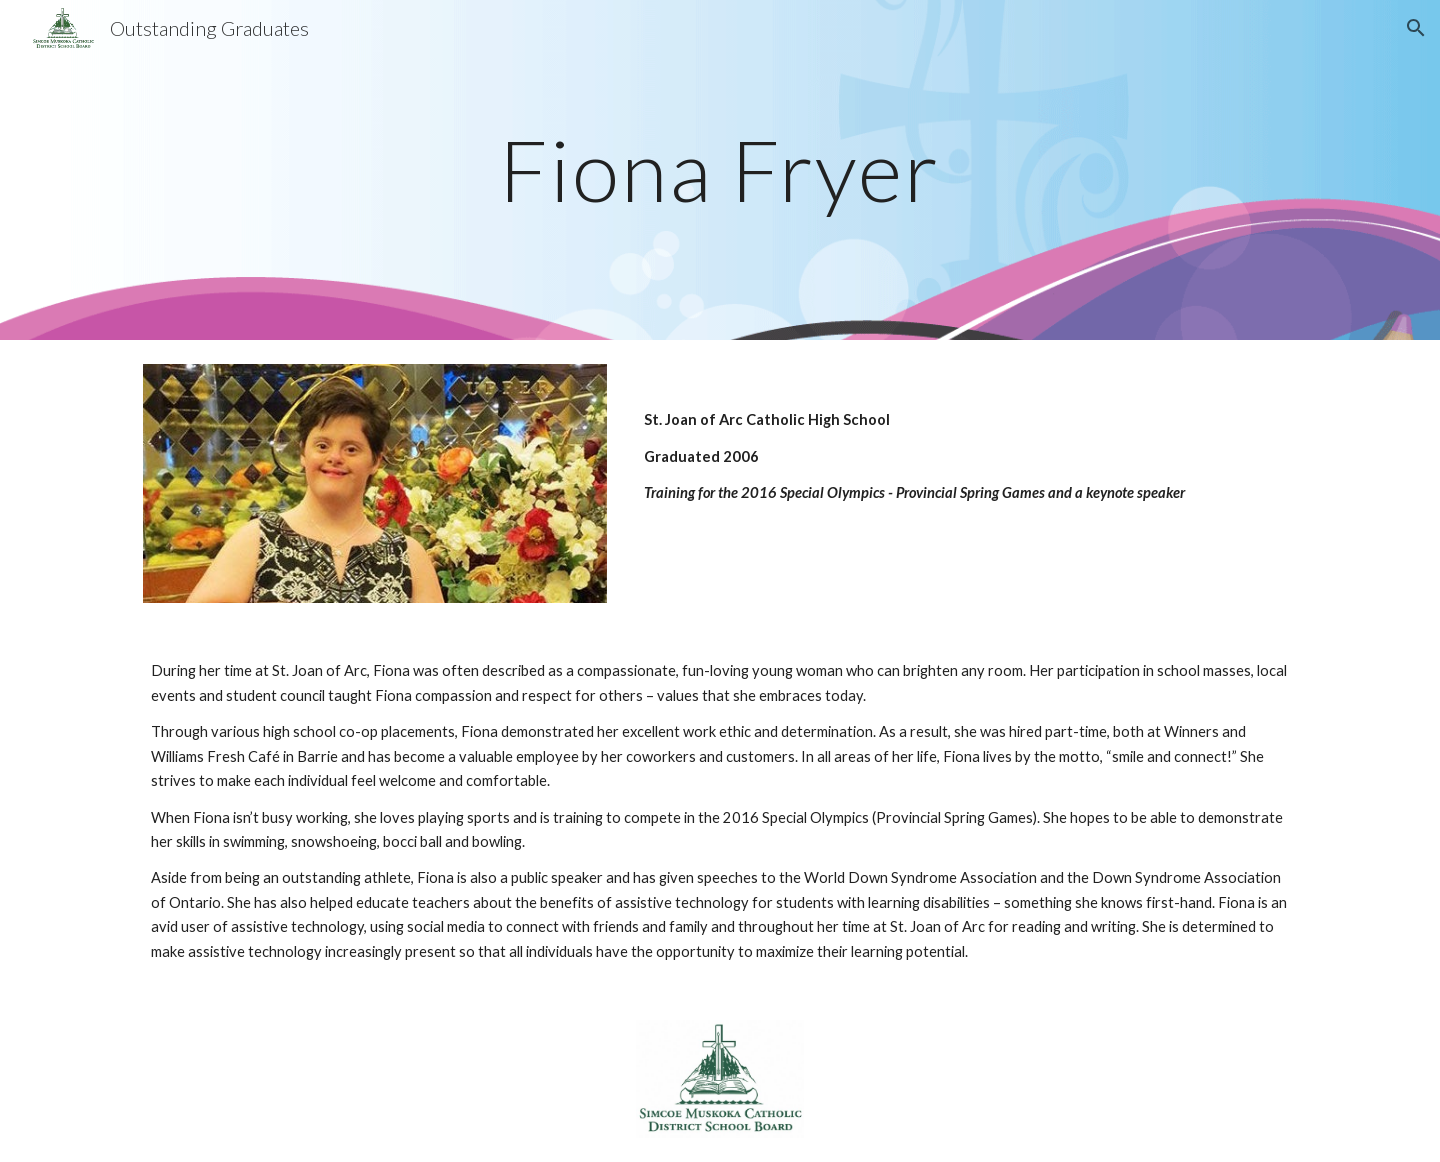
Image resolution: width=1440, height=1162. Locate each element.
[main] (720, 169)
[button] (1416, 28)
